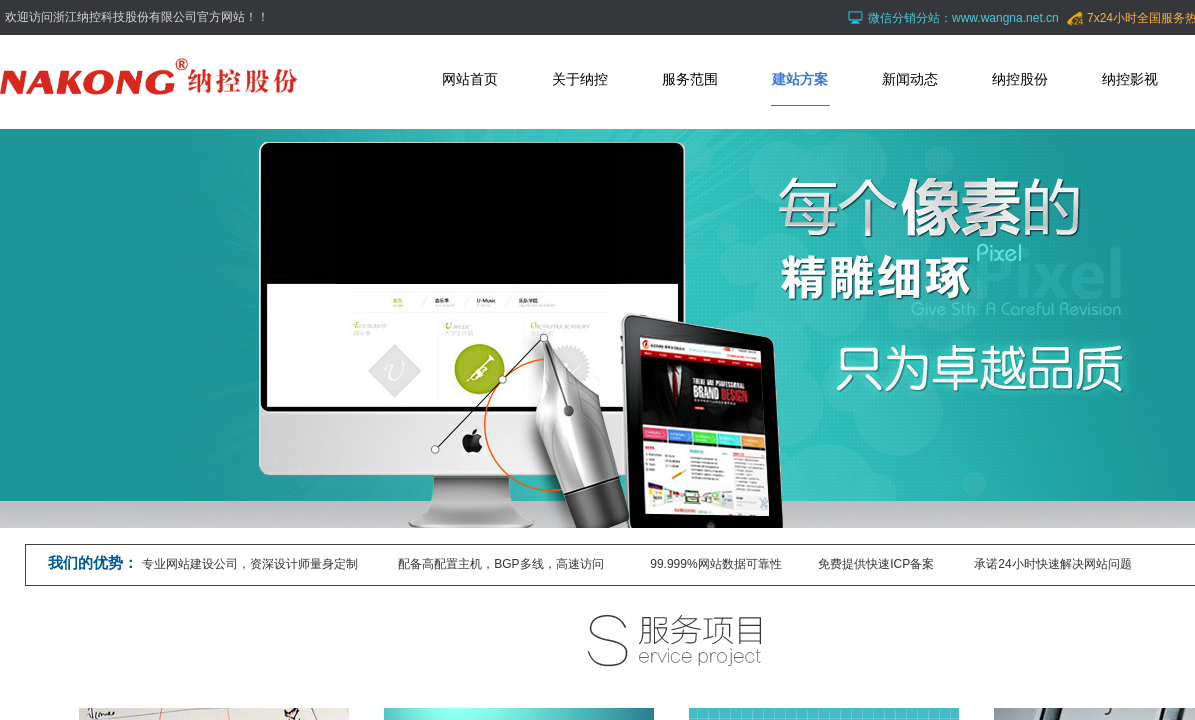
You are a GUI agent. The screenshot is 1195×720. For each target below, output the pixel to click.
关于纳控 (580, 79)
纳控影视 (1130, 79)
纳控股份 (1020, 79)
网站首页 (470, 79)
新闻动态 (910, 79)
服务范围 (690, 79)
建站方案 (800, 79)
